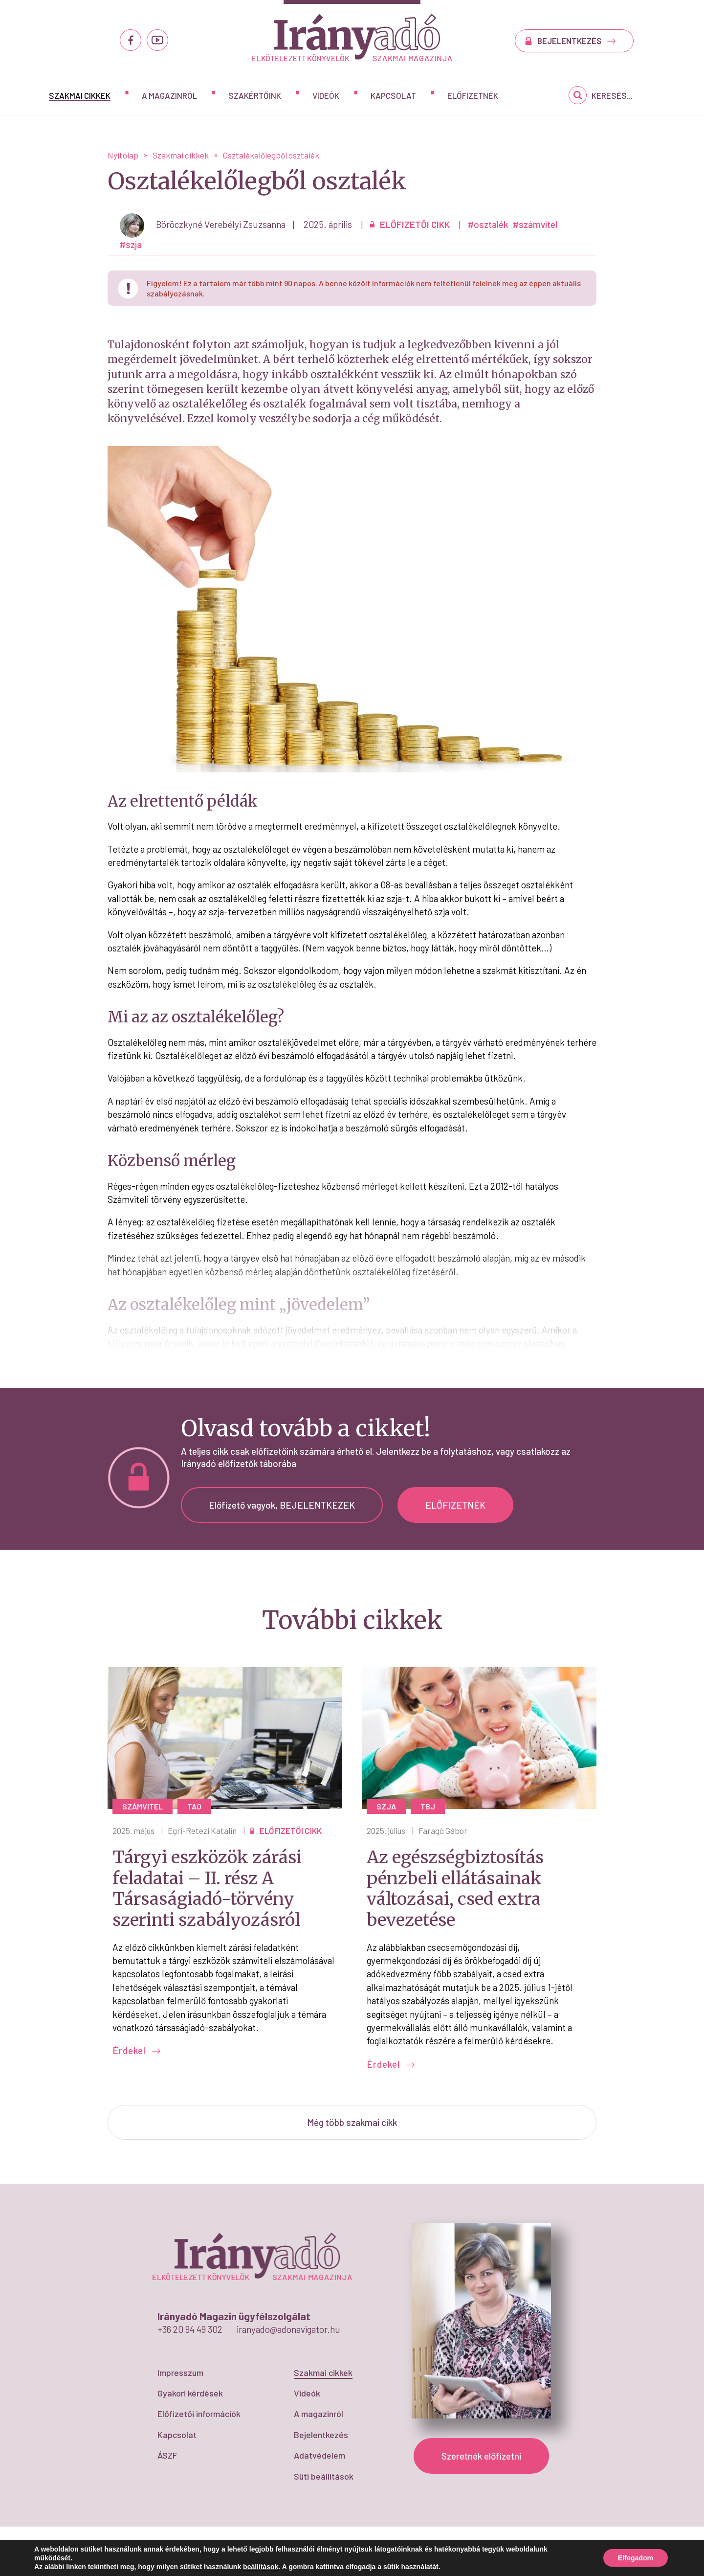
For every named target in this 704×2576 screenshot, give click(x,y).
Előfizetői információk (199, 2413)
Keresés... (612, 95)
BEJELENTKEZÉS (576, 40)
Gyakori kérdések (190, 2393)
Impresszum (180, 2372)
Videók (325, 95)
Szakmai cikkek (79, 95)
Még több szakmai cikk (352, 2122)
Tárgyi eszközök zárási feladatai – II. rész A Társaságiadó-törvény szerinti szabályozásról (207, 1889)
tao (194, 1806)
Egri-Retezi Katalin (202, 1830)
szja (386, 1806)
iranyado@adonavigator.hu (288, 2329)
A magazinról (169, 95)
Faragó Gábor (442, 1830)
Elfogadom (635, 2558)
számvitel (142, 1806)
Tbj (427, 1806)
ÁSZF (167, 2455)
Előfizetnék (472, 95)
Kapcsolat (393, 95)
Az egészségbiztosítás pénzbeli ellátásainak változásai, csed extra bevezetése (455, 1889)
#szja (131, 244)
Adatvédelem (319, 2455)
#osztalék (488, 224)
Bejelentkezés (321, 2434)
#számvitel (535, 224)
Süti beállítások (323, 2476)
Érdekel (136, 2050)
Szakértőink (254, 95)
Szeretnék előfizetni (481, 2456)
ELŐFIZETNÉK (455, 1505)
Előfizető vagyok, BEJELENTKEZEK (282, 1505)
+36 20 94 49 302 (189, 2329)
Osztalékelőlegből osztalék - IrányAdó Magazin (352, 37)
